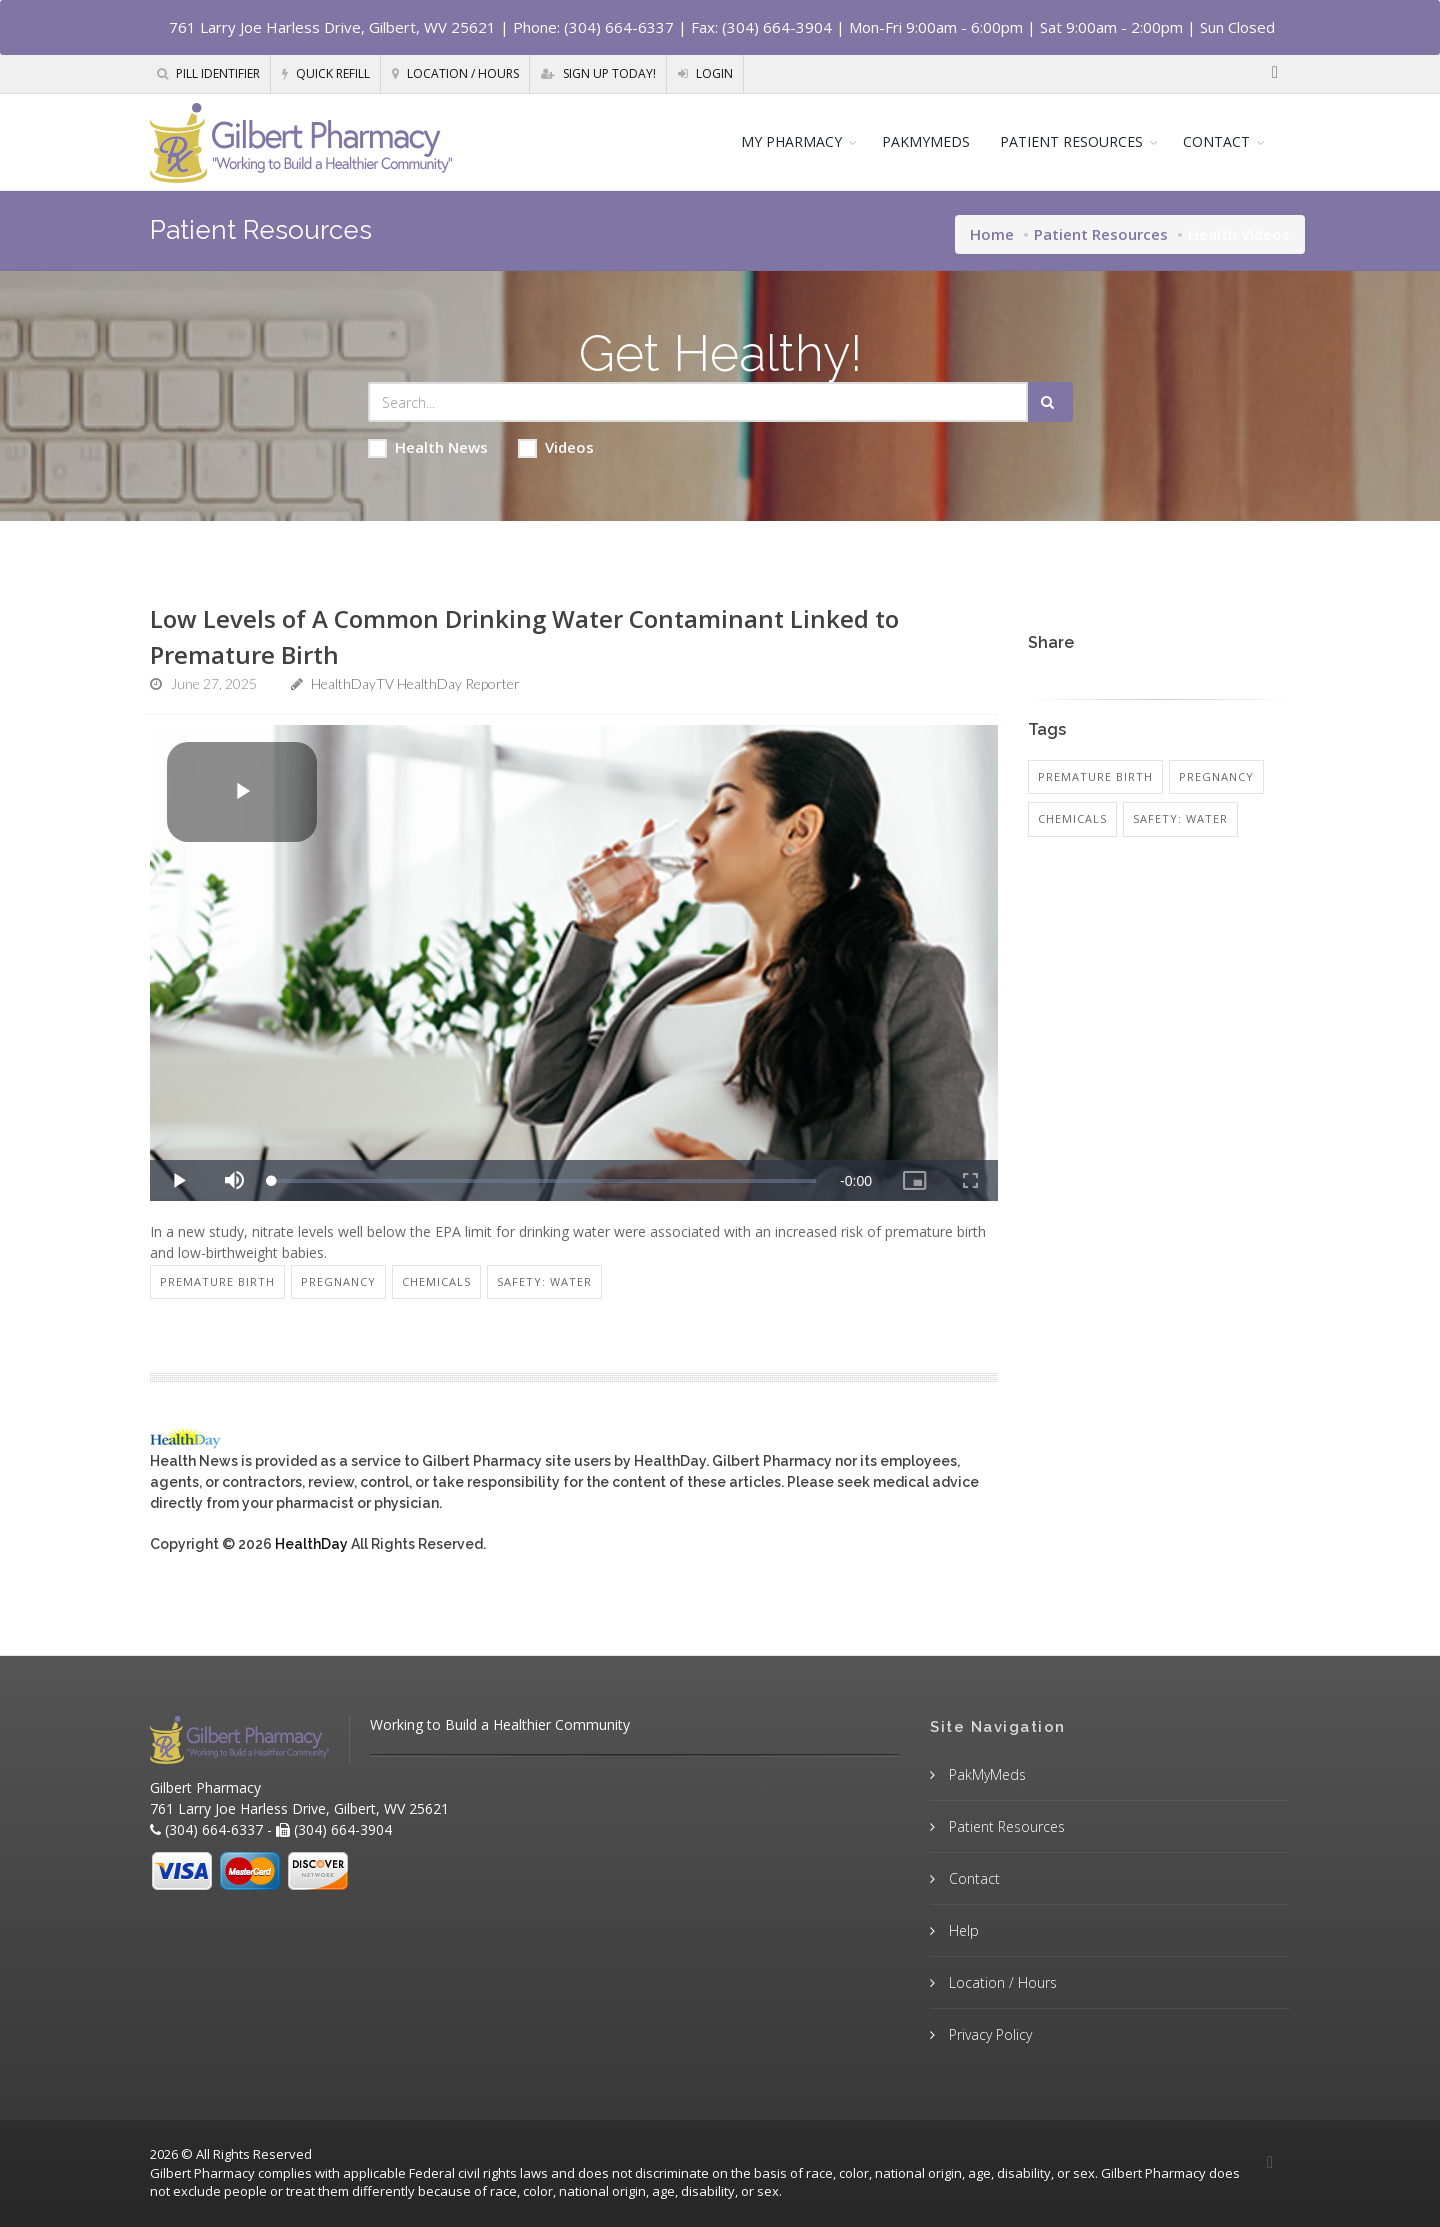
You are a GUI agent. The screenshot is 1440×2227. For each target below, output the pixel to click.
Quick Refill (326, 73)
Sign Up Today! (598, 73)
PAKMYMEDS (926, 141)
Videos (556, 447)
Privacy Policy (988, 2034)
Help (962, 1930)
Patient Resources (1101, 234)
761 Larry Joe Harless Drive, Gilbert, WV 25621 (332, 27)
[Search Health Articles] (698, 402)
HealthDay (311, 1544)
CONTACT (1216, 141)
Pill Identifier (208, 73)
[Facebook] (1275, 73)
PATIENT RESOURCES (1071, 141)
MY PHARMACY (791, 141)
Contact (972, 1878)
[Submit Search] (1050, 402)
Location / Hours (455, 73)
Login (705, 73)
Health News (428, 447)
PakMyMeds (985, 1774)
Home (992, 234)
